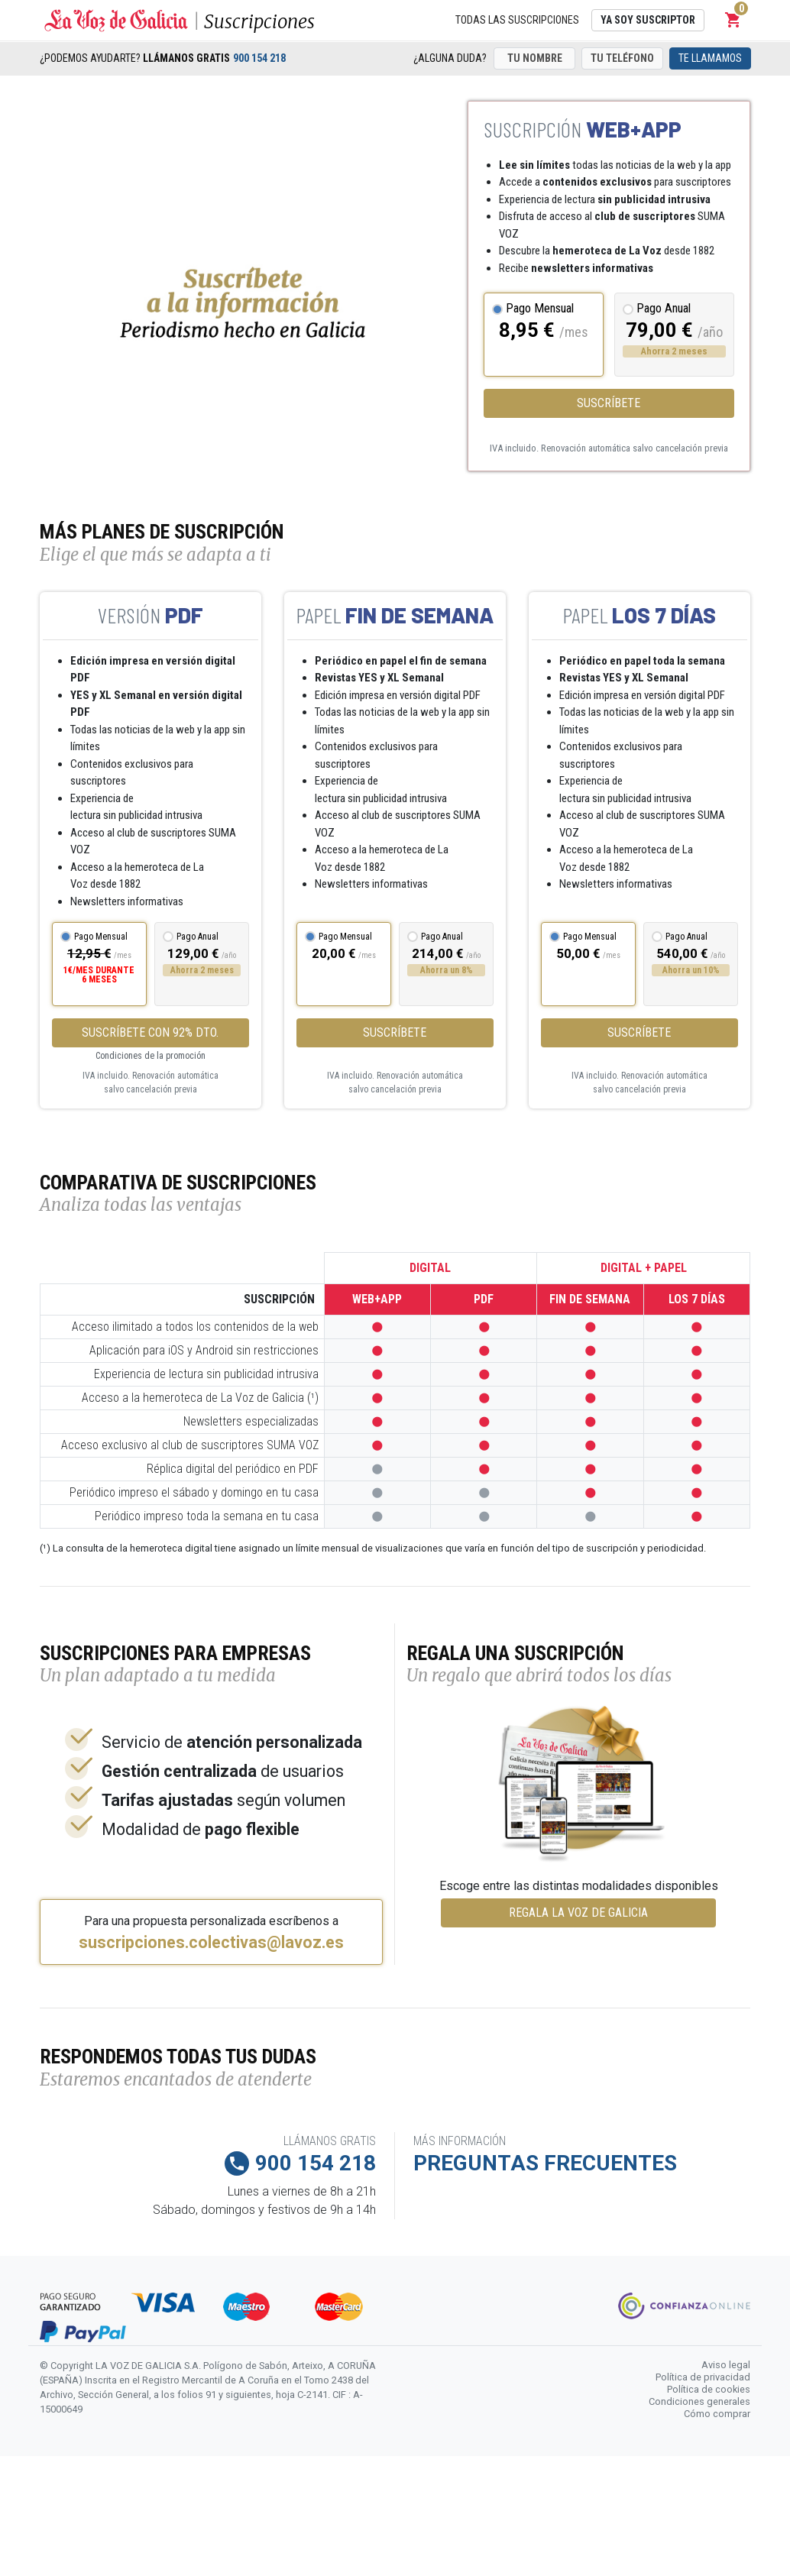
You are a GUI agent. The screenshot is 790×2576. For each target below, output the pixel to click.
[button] (733, 20)
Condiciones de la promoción (151, 1055)
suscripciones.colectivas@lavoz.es (211, 1943)
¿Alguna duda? (450, 58)
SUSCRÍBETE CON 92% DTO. (150, 1032)
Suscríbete (608, 403)
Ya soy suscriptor (648, 20)
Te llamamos (710, 58)
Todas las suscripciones (517, 20)
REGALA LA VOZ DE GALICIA (578, 1912)
